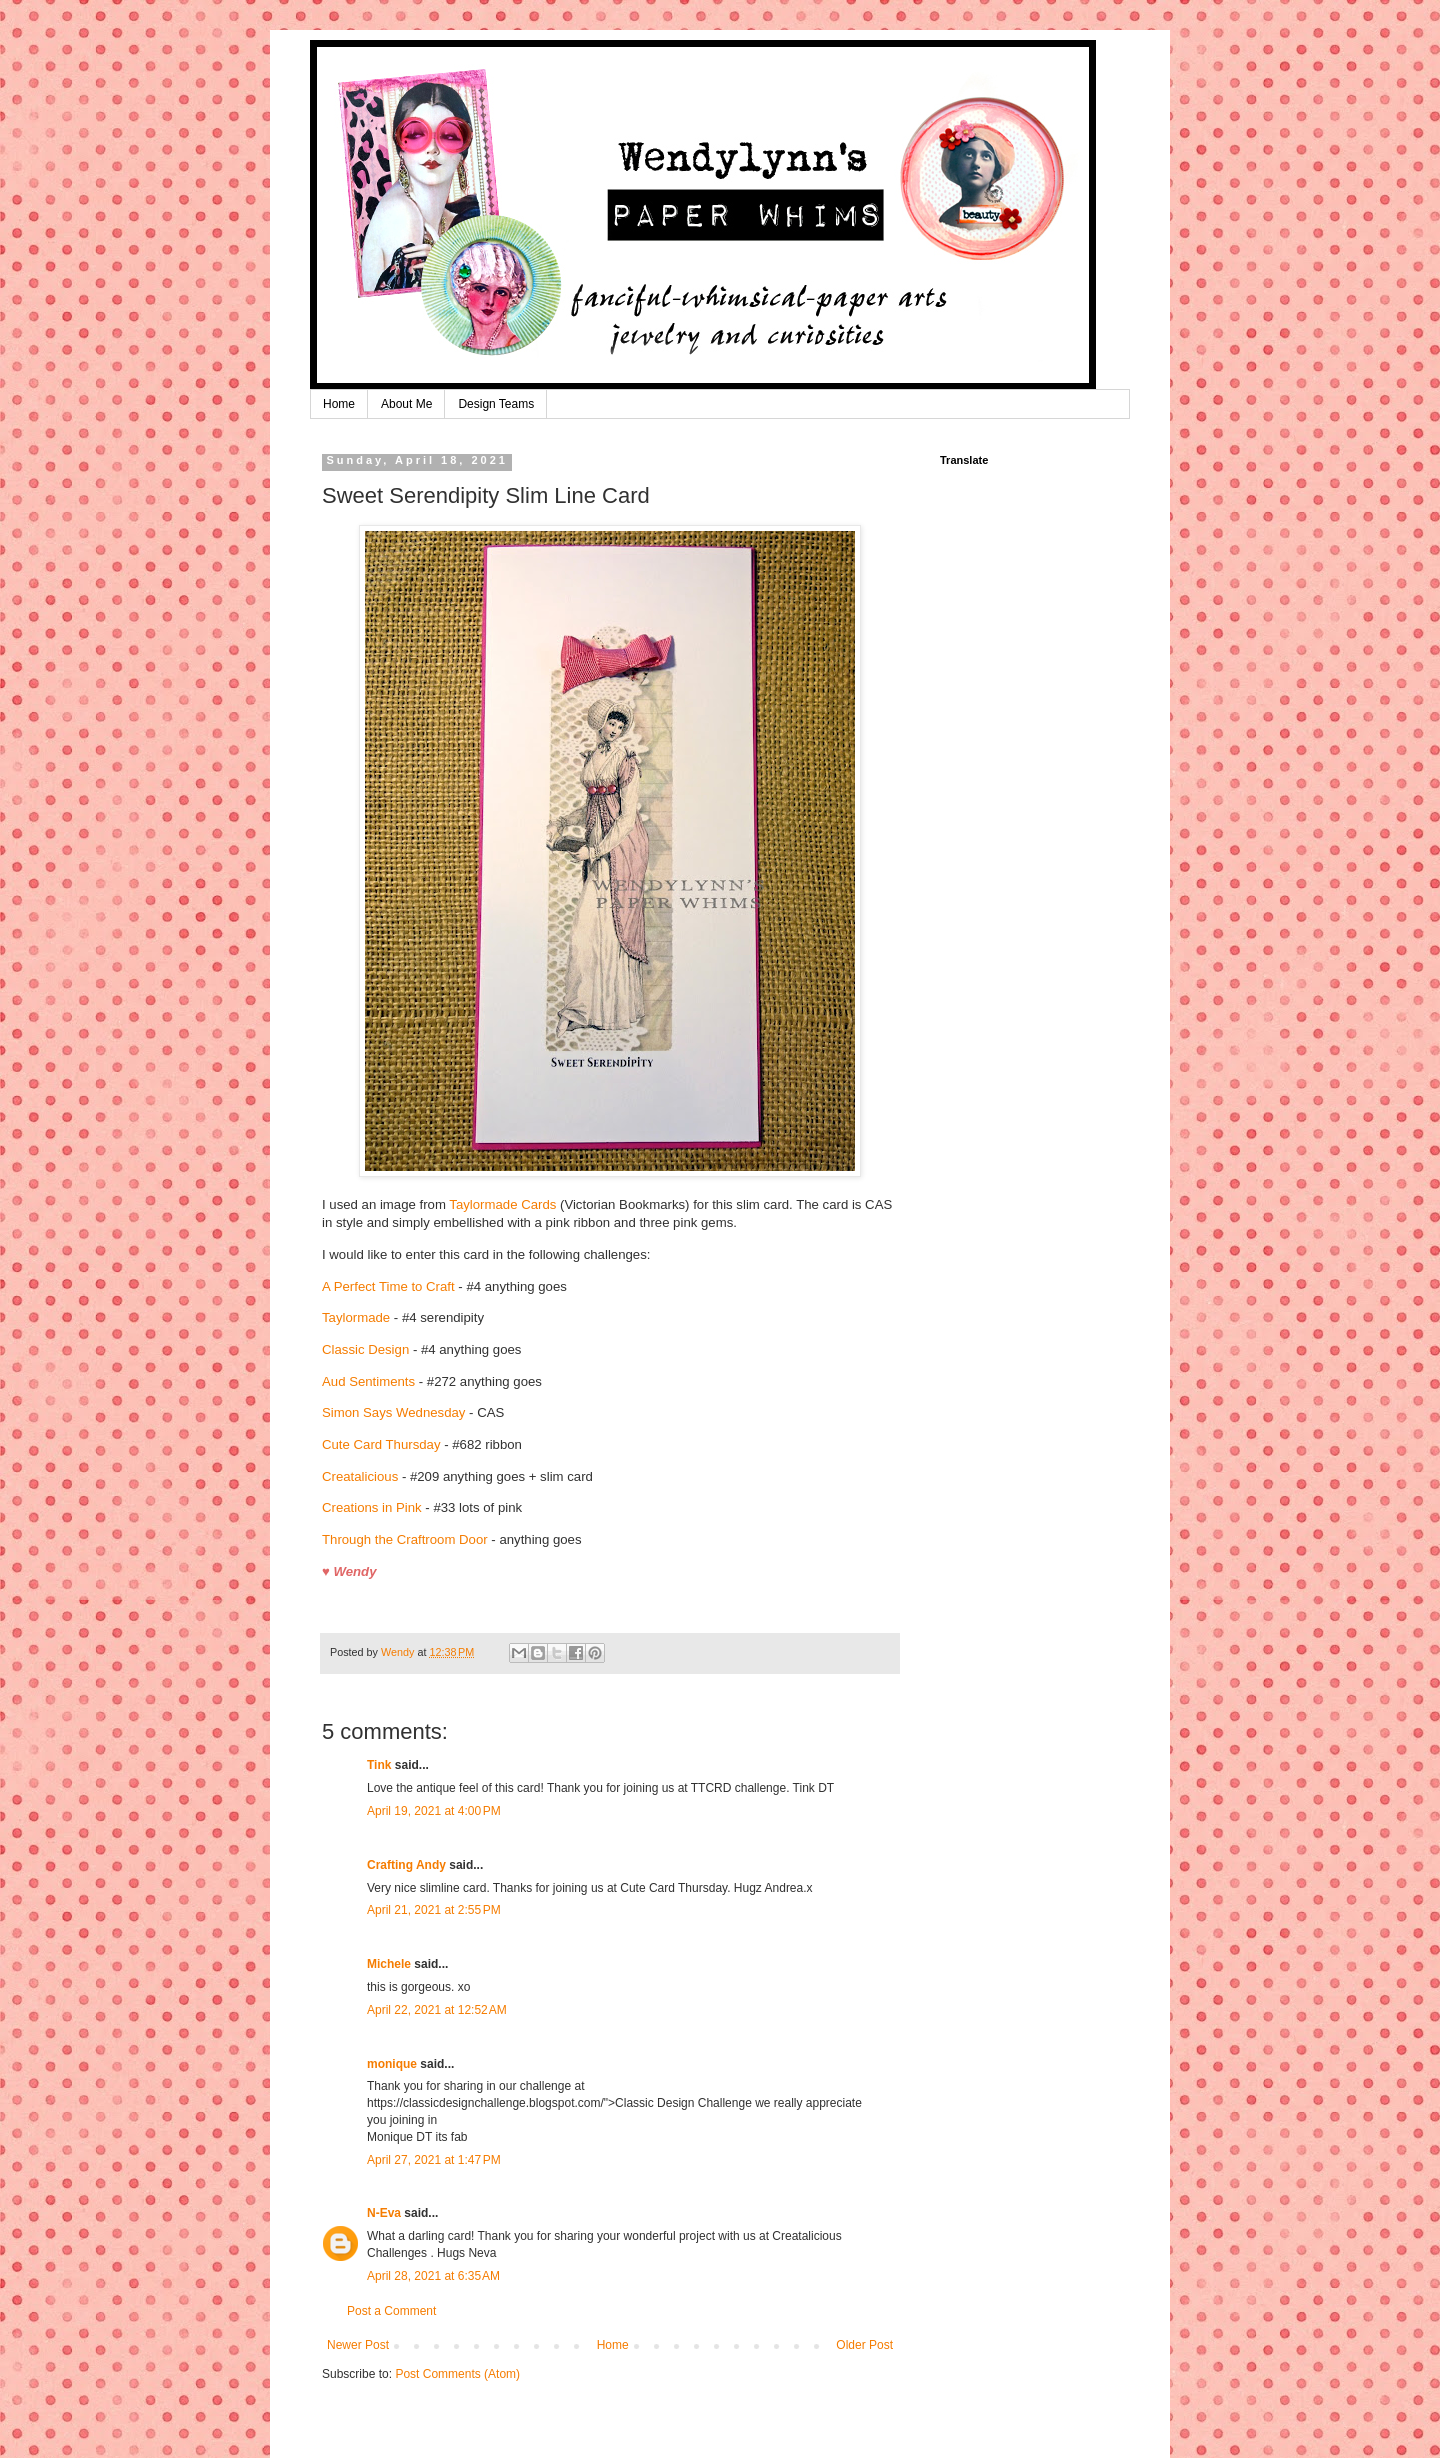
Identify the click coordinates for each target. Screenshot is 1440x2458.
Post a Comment (391, 2311)
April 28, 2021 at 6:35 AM (433, 2276)
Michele (389, 1964)
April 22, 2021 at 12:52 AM (437, 2010)
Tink (379, 1765)
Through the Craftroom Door (405, 1539)
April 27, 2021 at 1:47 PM (434, 2160)
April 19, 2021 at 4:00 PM (434, 1811)
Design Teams (496, 404)
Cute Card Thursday (381, 1444)
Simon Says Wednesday (393, 1412)
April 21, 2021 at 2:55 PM (434, 1910)
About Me (406, 404)
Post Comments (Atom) (457, 2374)
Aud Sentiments (368, 1381)
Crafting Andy (406, 1865)
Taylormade (356, 1317)
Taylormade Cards (502, 1204)
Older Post (864, 2345)
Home (339, 404)
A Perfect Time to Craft (388, 1286)
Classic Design (365, 1349)
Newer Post (358, 2345)
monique (392, 2064)
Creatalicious (360, 1476)
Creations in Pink (372, 1507)
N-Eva (384, 2213)
